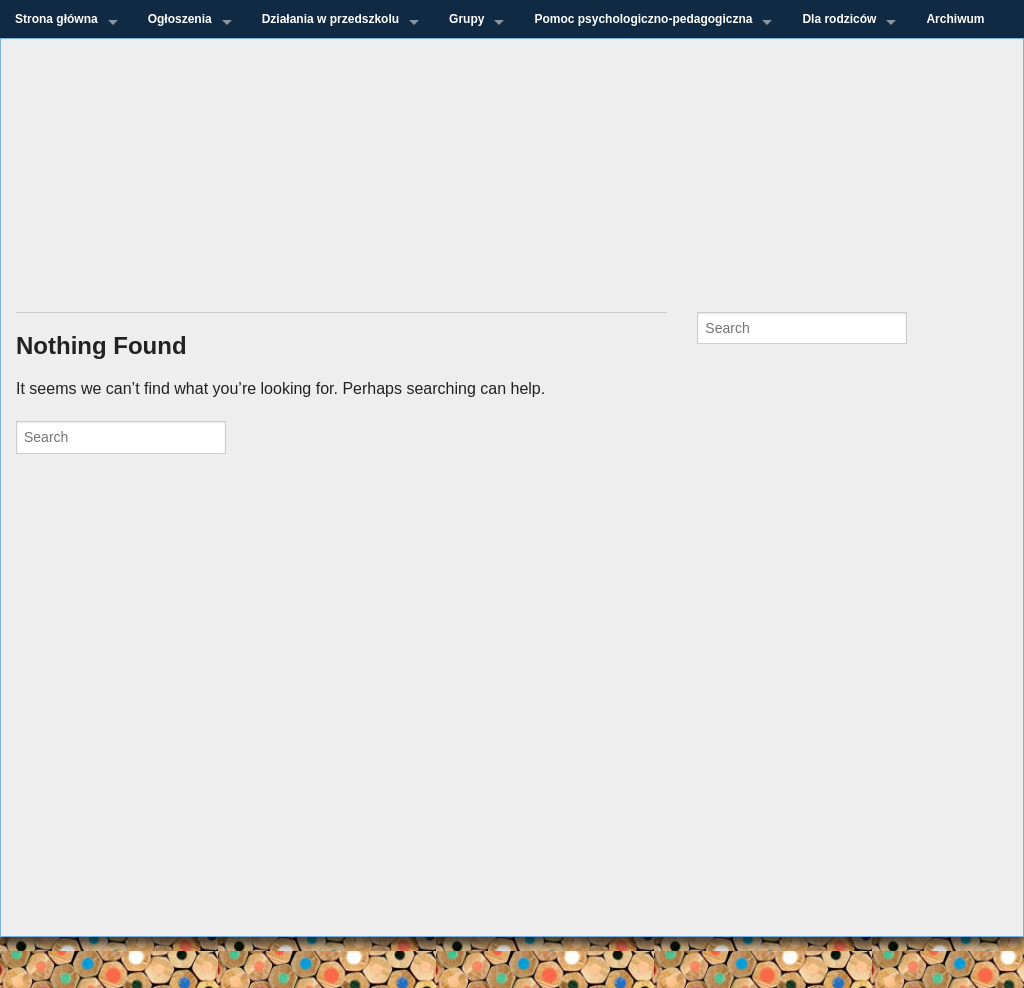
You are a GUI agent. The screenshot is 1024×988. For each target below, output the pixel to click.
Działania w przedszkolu (330, 19)
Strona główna (56, 19)
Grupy (466, 19)
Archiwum (955, 19)
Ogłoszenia (180, 19)
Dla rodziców (839, 19)
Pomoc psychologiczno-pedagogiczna (643, 19)
